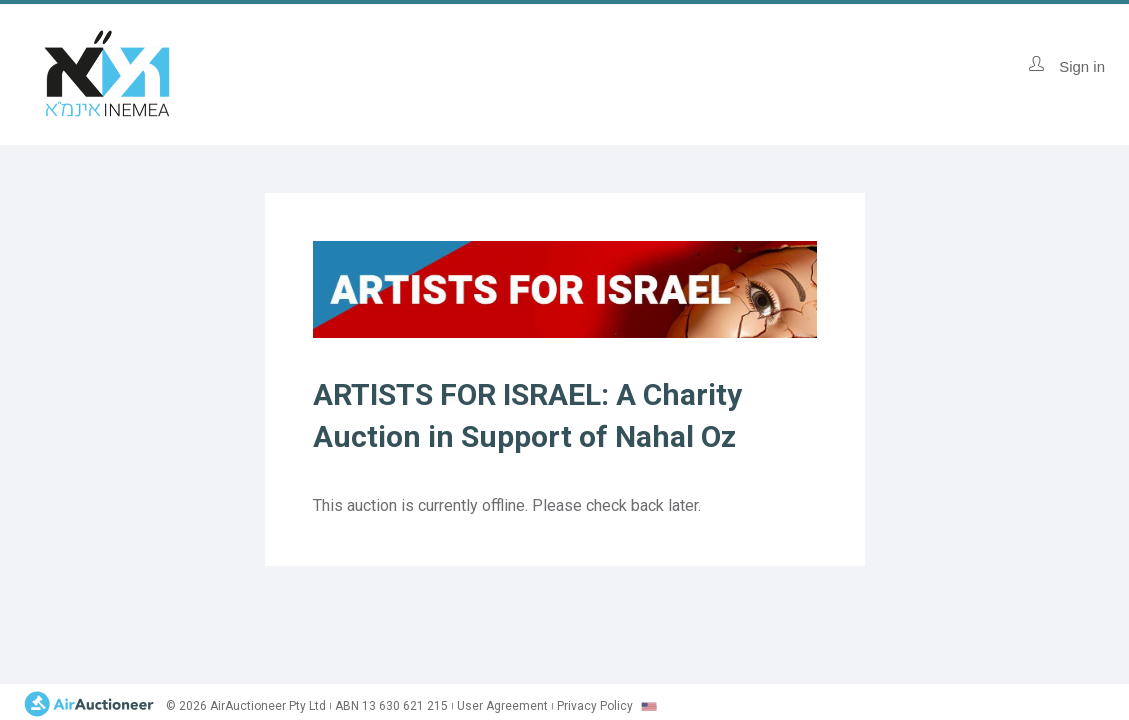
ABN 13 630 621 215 (391, 706)
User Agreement (502, 706)
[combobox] (649, 706)
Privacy (595, 706)
